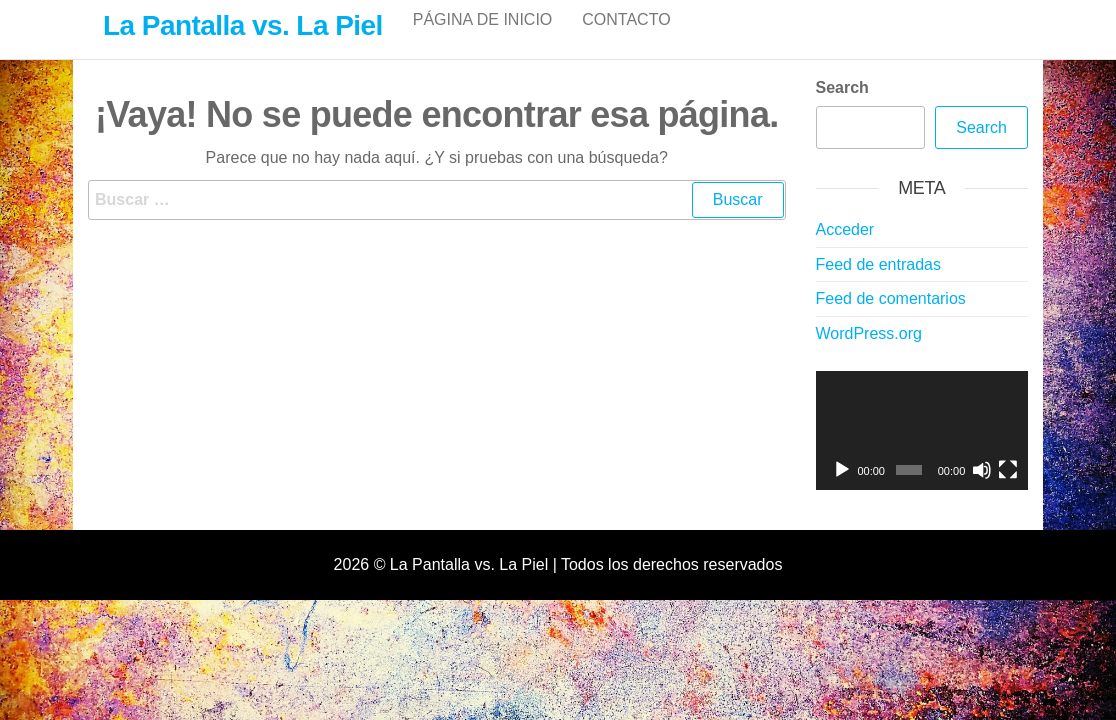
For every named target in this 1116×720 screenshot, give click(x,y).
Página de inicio (483, 39)
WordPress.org (869, 354)
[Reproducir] (842, 491)
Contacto (626, 39)
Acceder (845, 250)
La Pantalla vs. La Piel (243, 25)
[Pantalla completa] (1008, 491)
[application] (922, 452)
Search (842, 108)
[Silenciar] (982, 491)
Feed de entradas (878, 285)
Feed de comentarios (891, 319)
